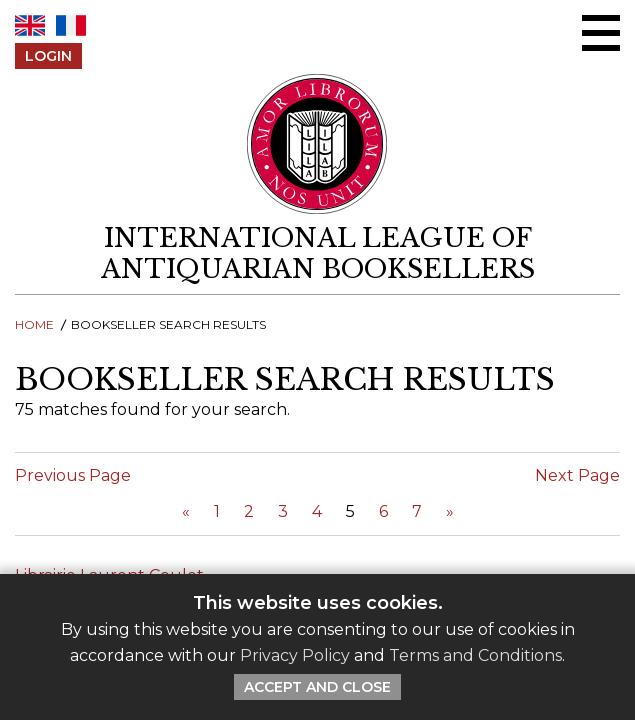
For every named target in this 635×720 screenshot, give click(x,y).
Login (48, 56)
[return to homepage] (317, 254)
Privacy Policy (295, 655)
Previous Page (73, 475)
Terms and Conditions (475, 655)
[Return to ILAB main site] (317, 144)
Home (34, 324)
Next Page (577, 475)
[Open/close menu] (601, 33)
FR (71, 25)
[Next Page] (450, 511)
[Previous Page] (186, 511)
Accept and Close (317, 687)
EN (30, 25)
